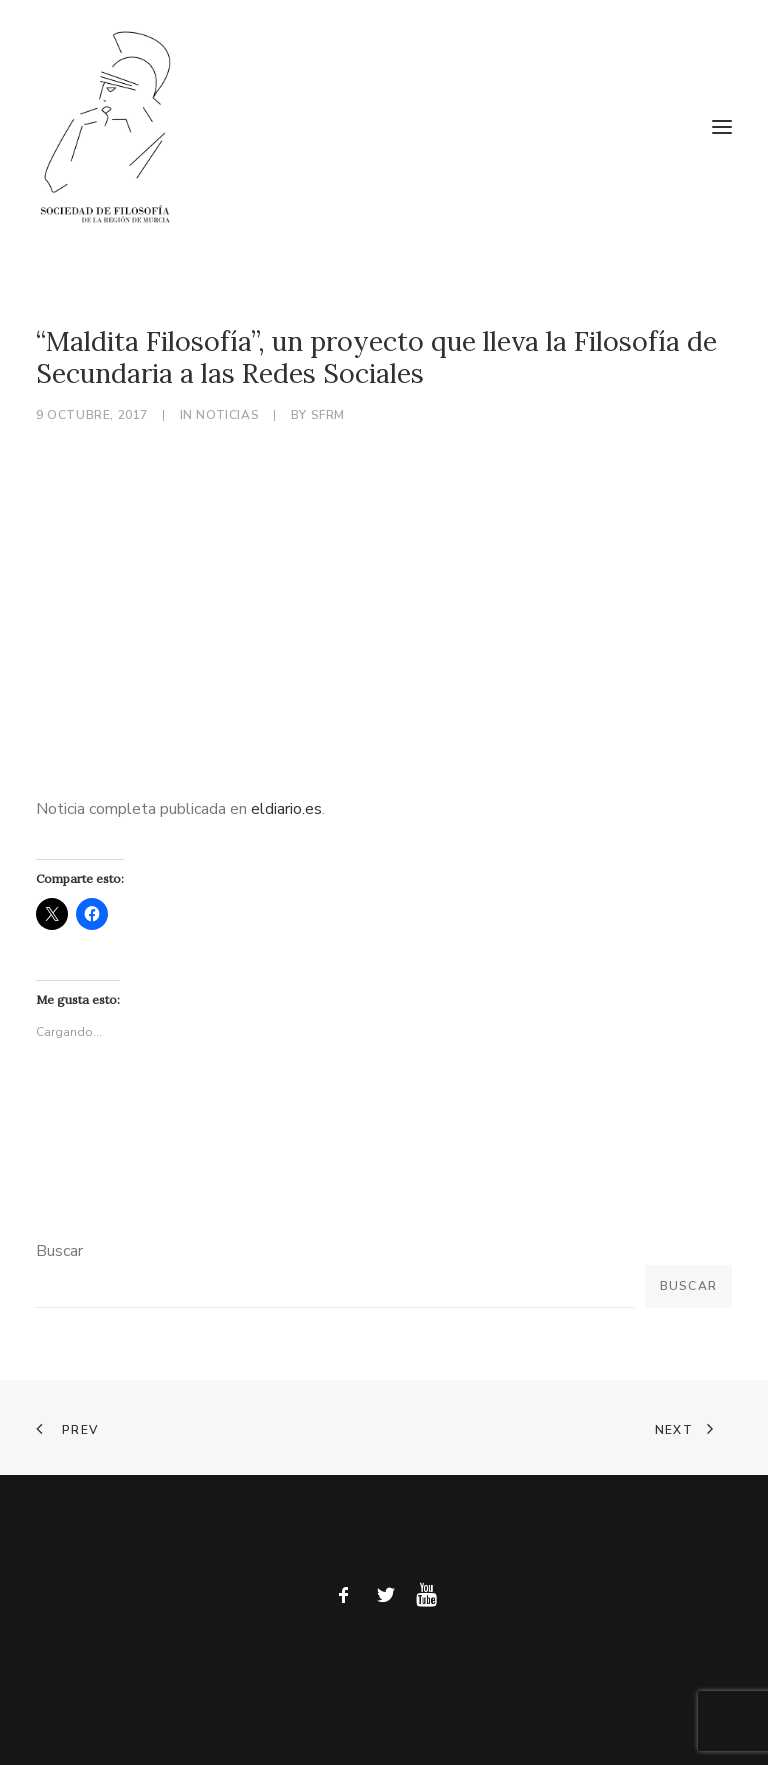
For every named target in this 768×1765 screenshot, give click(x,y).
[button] (722, 127)
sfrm (328, 415)
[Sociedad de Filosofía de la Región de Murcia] (384, 127)
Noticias (227, 415)
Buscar (59, 1251)
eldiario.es (286, 809)
